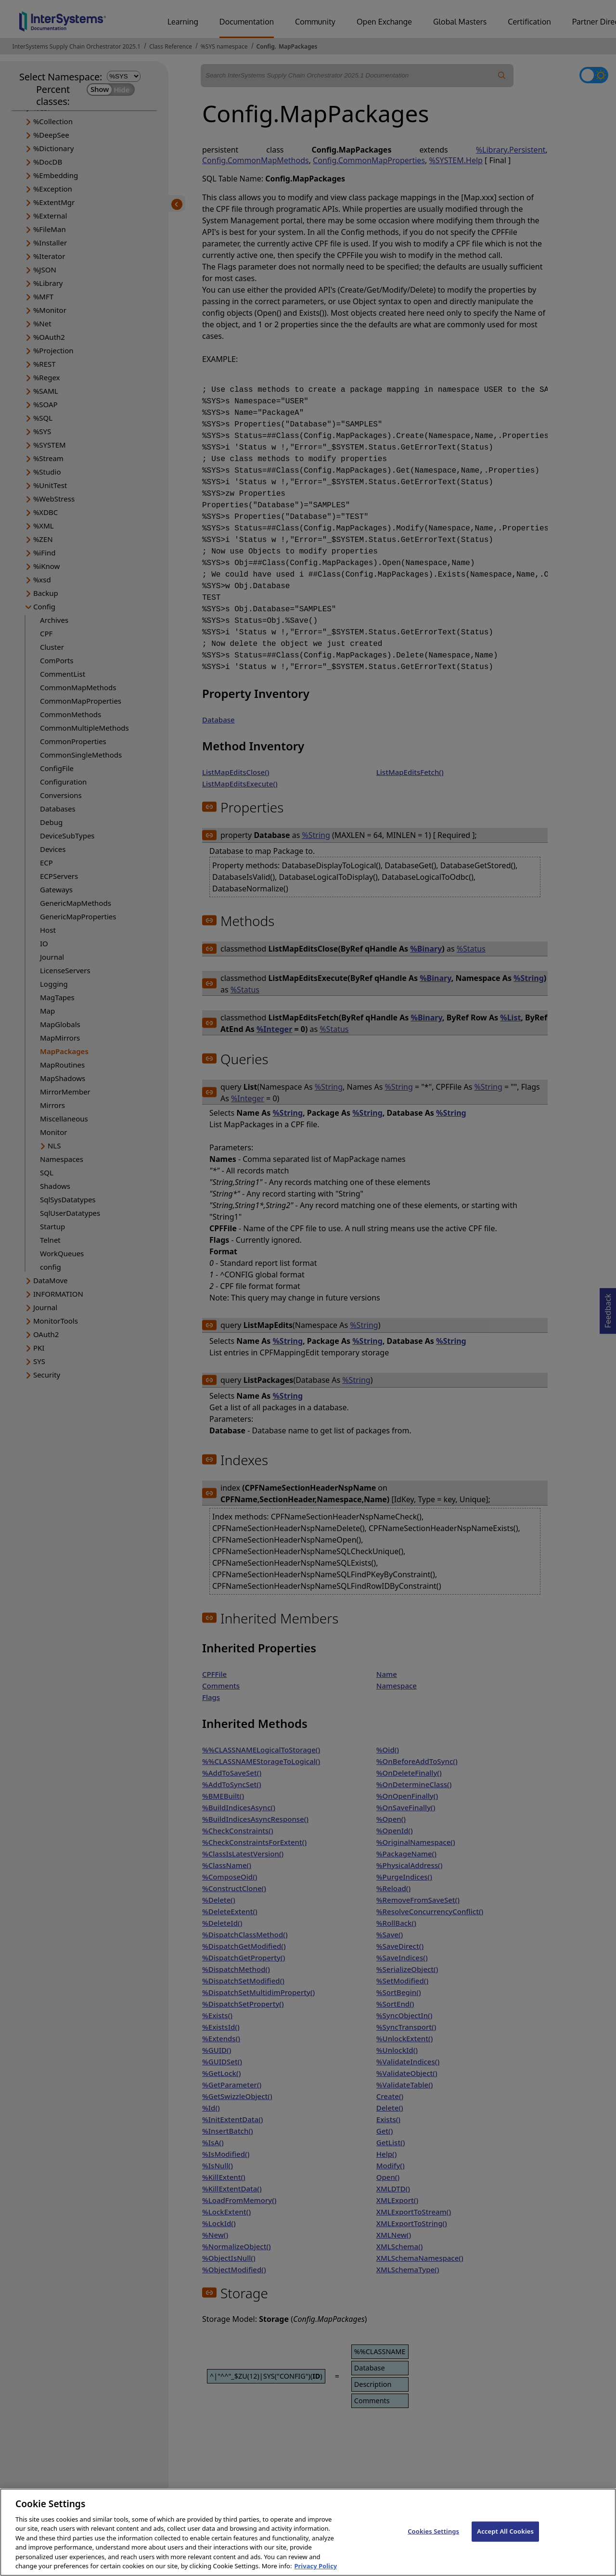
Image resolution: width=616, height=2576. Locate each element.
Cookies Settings (433, 2538)
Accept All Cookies (505, 2538)
